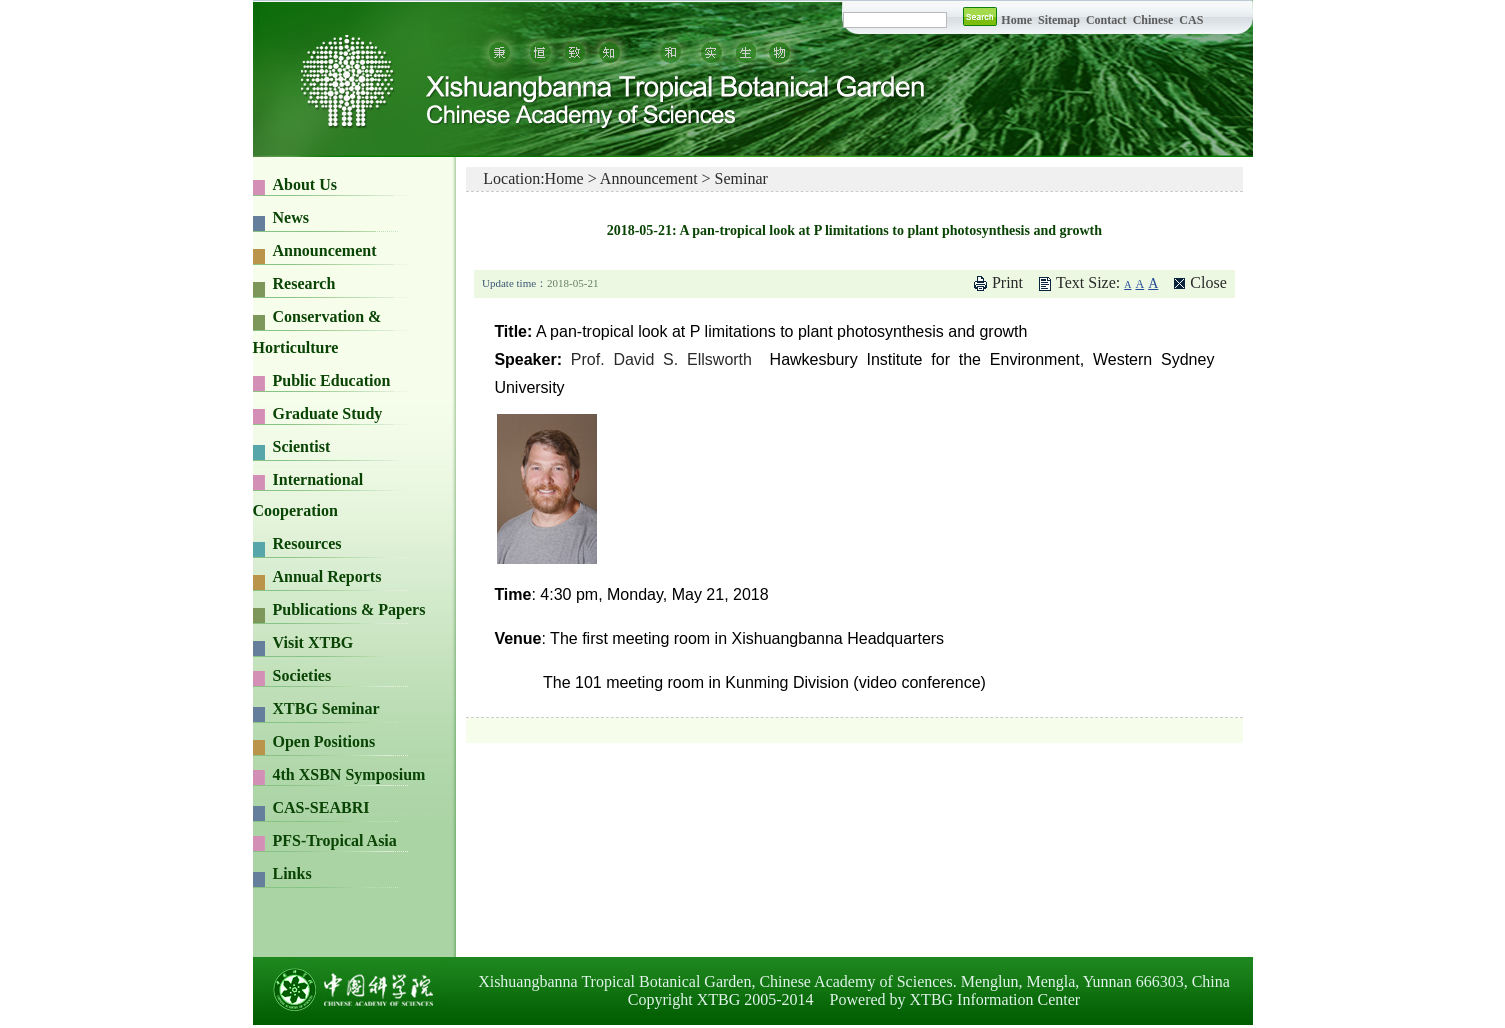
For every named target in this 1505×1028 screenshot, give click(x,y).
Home (1016, 20)
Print (1007, 282)
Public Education (332, 380)
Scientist (302, 446)
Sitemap (1060, 20)
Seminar (741, 178)
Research (304, 283)
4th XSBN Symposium (349, 774)
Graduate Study (328, 413)
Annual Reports (327, 576)
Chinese (1153, 20)
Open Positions (324, 741)
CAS (1191, 20)
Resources (307, 543)
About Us (305, 184)
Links (292, 873)
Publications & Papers (349, 609)
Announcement (325, 250)
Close (1208, 282)
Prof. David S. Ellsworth (661, 359)
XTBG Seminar (326, 708)
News (291, 217)
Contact (1106, 20)
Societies (302, 675)
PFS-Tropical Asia (335, 840)
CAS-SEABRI (321, 807)
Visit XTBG (313, 642)
